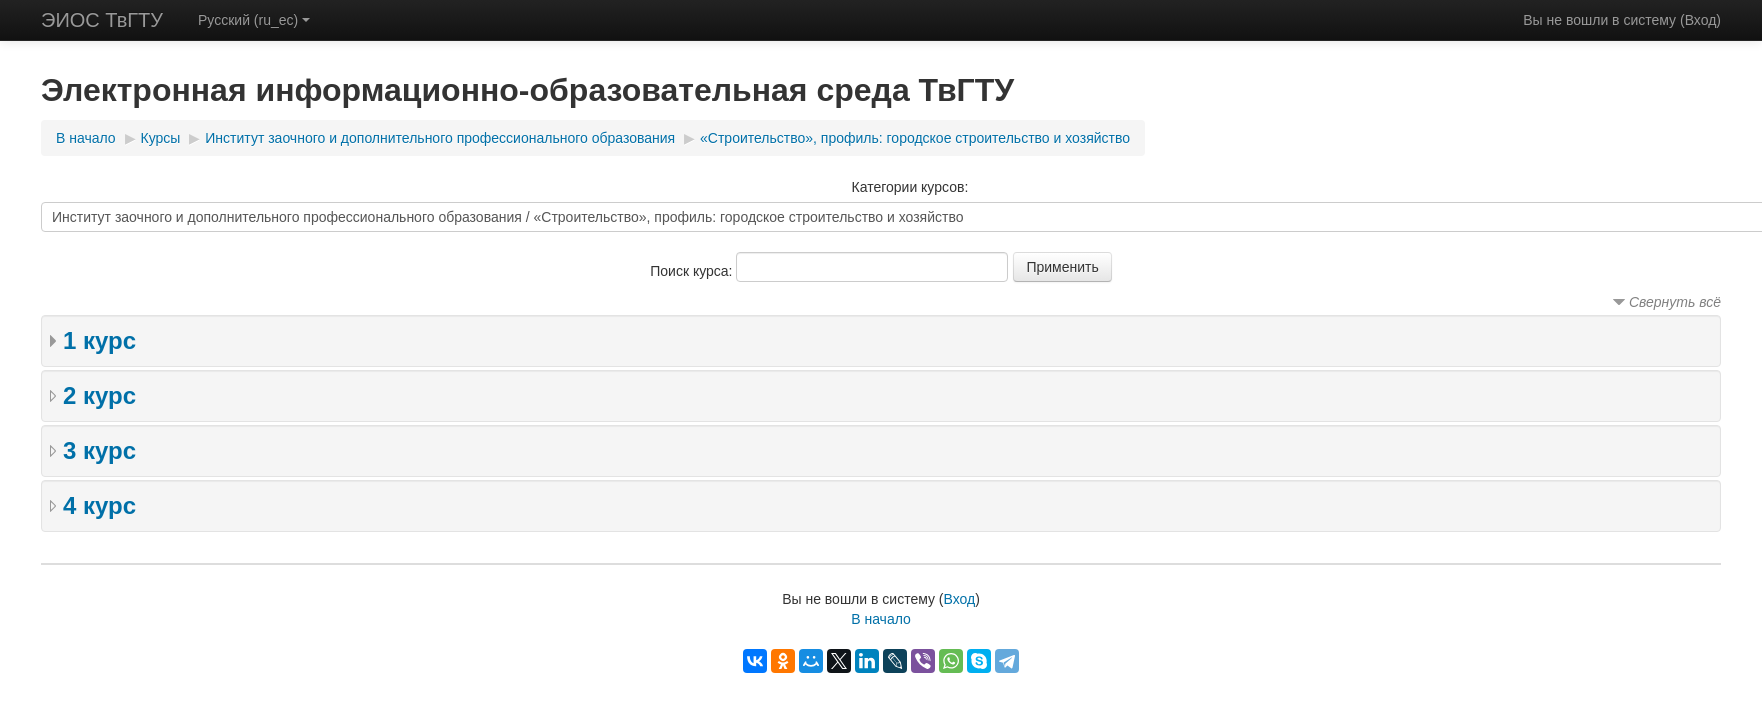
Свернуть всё (1675, 302)
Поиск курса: (693, 271)
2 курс (99, 395)
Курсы (161, 138)
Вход (1701, 20)
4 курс (99, 505)
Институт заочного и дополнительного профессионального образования (440, 138)
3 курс (99, 450)
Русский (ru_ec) (254, 20)
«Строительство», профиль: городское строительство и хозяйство (915, 138)
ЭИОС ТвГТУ (102, 20)
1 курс (99, 340)
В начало (86, 138)
